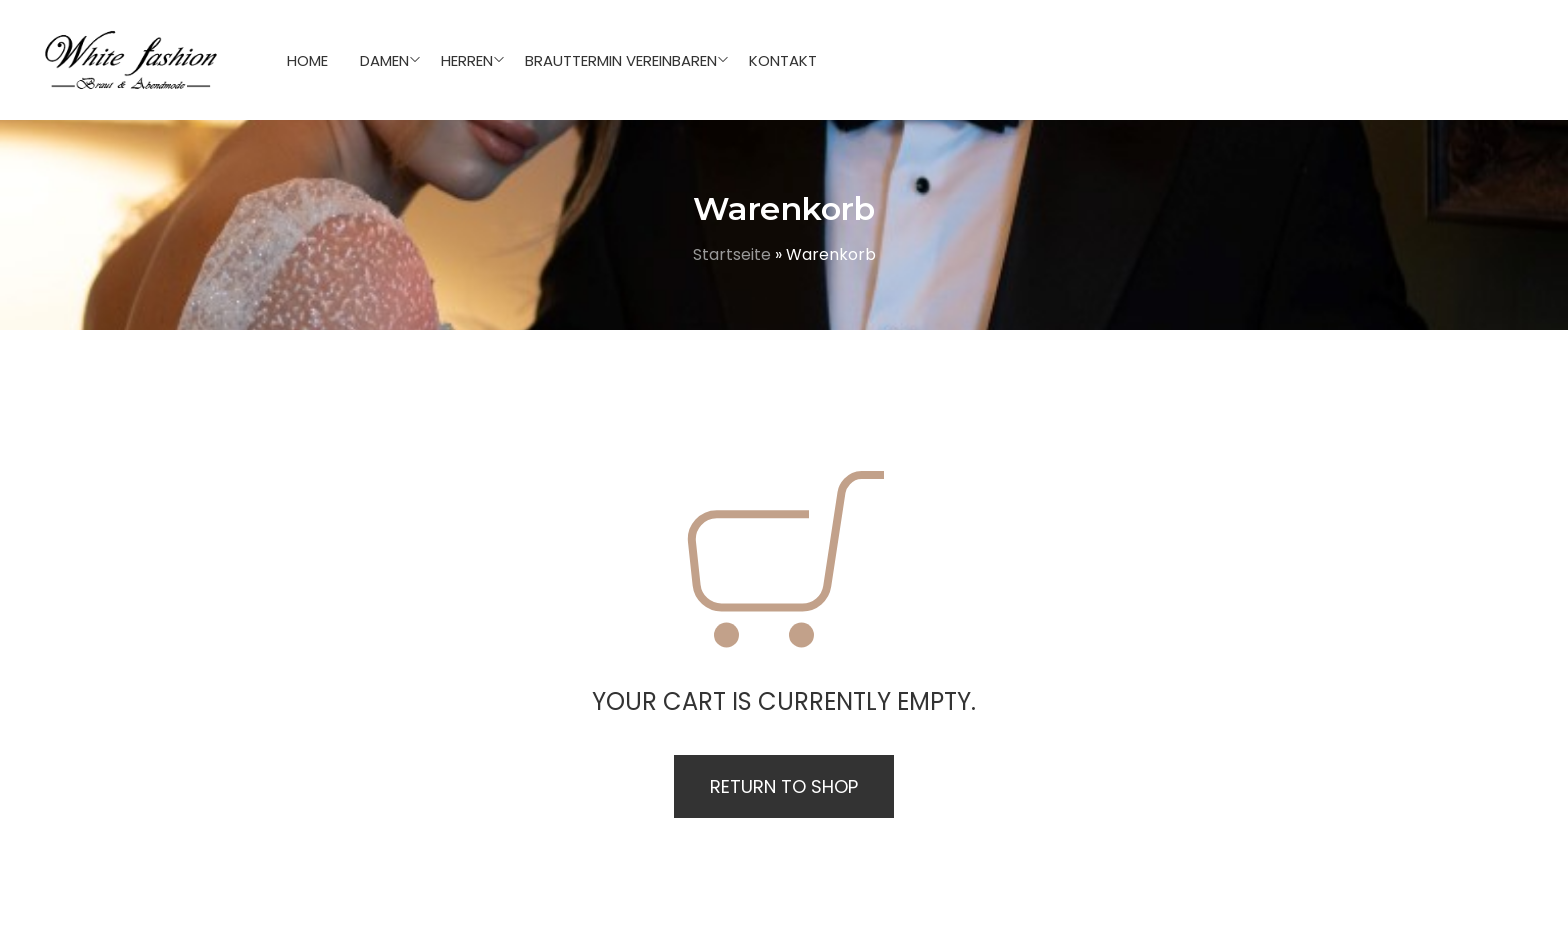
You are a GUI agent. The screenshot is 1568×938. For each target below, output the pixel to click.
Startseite (732, 254)
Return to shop (784, 786)
